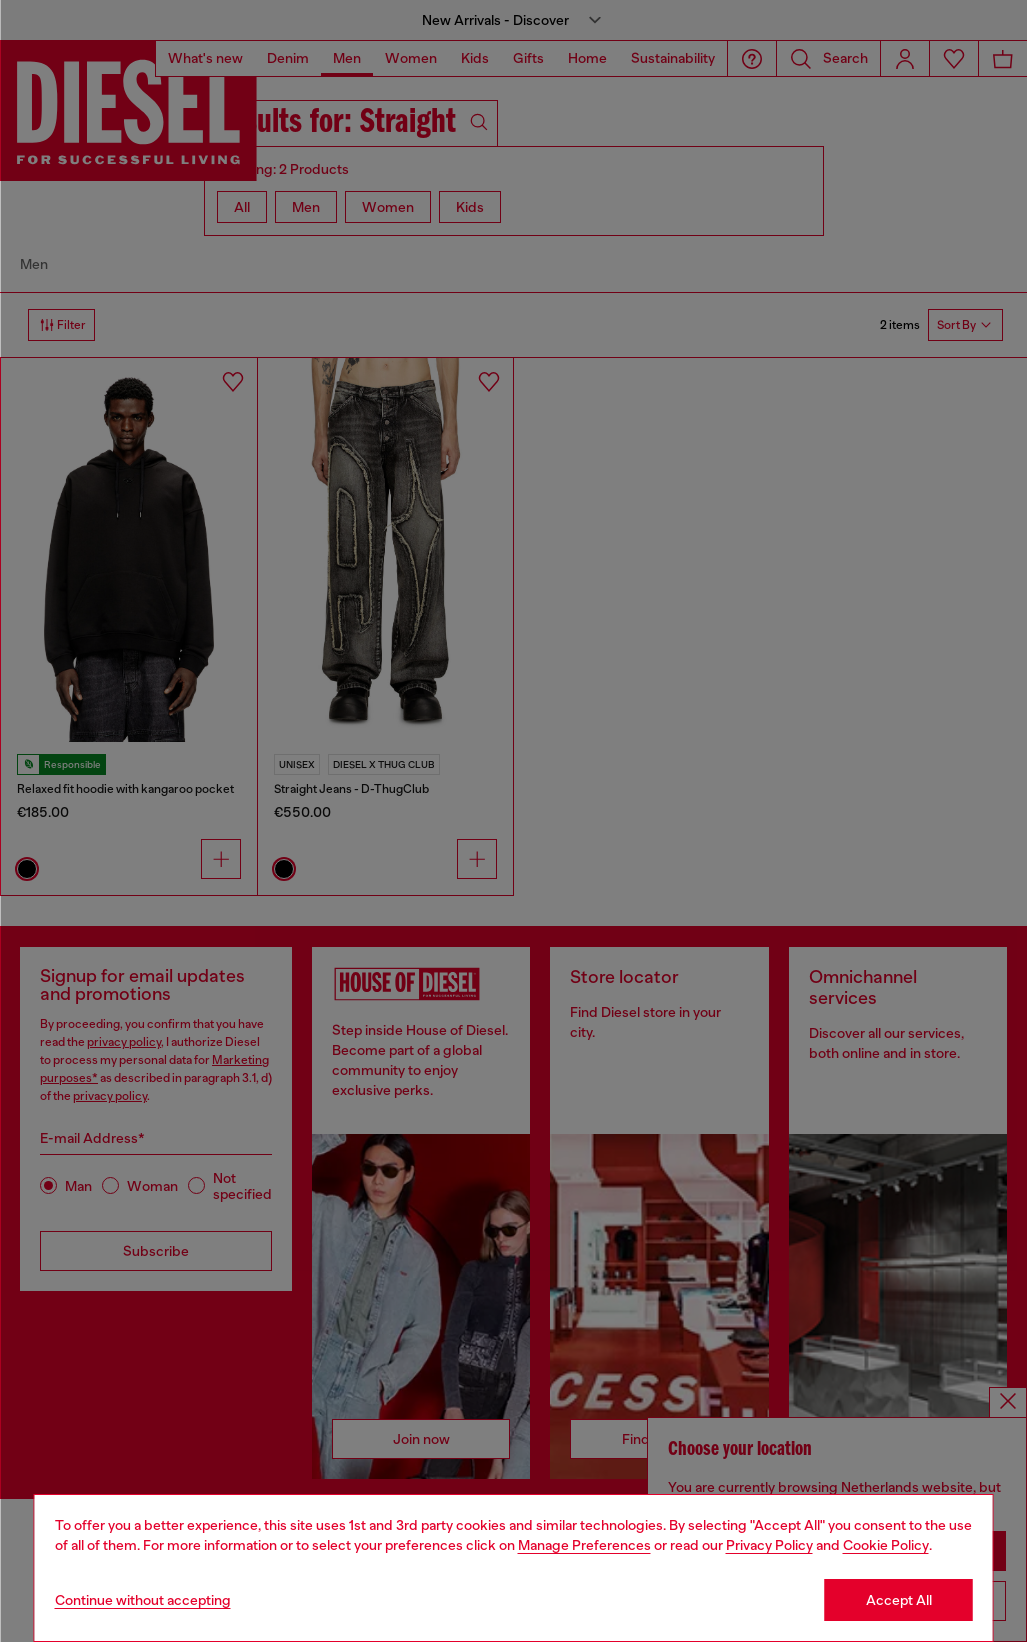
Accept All (899, 1600)
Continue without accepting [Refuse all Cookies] (143, 1600)
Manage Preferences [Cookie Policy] (584, 1545)
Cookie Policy (886, 1545)
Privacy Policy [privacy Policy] (769, 1545)
